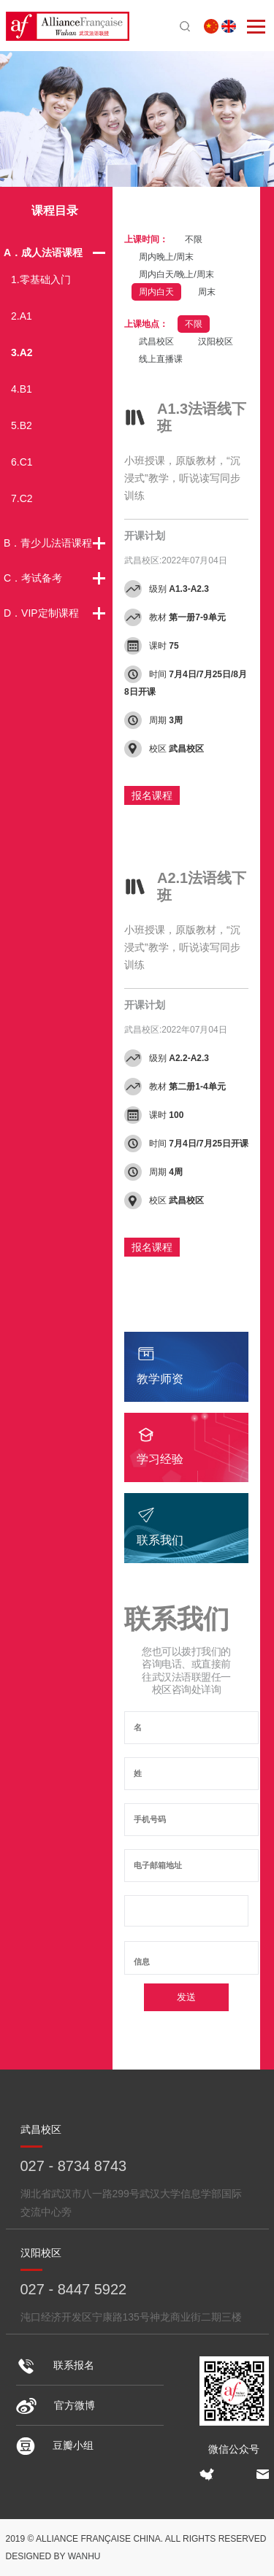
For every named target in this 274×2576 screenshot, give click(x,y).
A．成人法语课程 (43, 252)
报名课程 (152, 795)
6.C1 (22, 462)
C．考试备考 (33, 578)
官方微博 (55, 2405)
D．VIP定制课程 (41, 613)
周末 (207, 292)
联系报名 (55, 2365)
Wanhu (84, 2556)
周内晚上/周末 (166, 257)
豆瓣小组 (55, 2445)
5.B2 (21, 425)
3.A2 (22, 352)
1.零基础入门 (41, 279)
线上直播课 (161, 359)
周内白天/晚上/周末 (176, 274)
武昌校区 (156, 341)
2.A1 (21, 316)
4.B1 (21, 389)
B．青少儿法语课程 (48, 543)
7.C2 (22, 498)
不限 (193, 239)
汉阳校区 (215, 341)
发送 (186, 1996)
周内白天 (156, 292)
